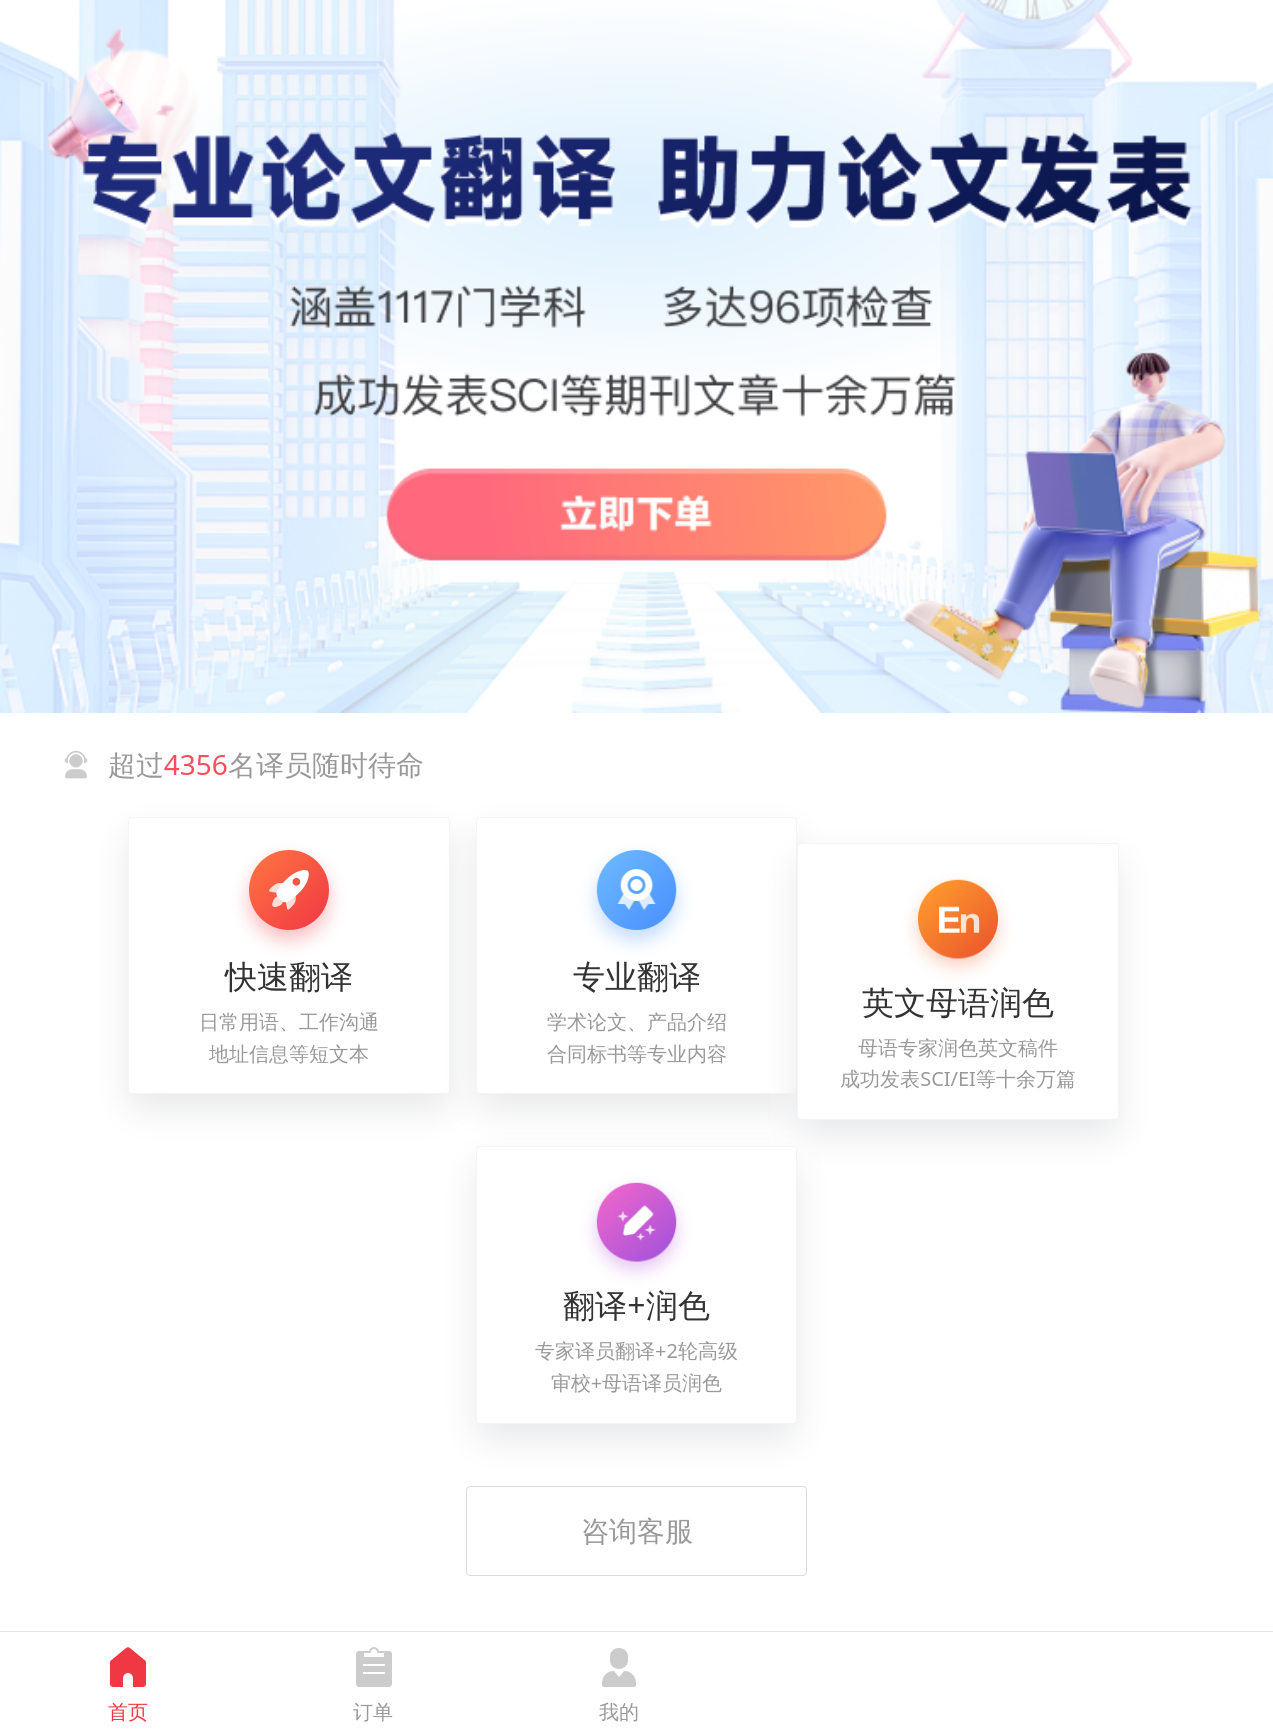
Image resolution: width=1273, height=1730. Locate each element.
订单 (373, 1711)
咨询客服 (637, 1530)
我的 (619, 1711)
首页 (128, 1711)
